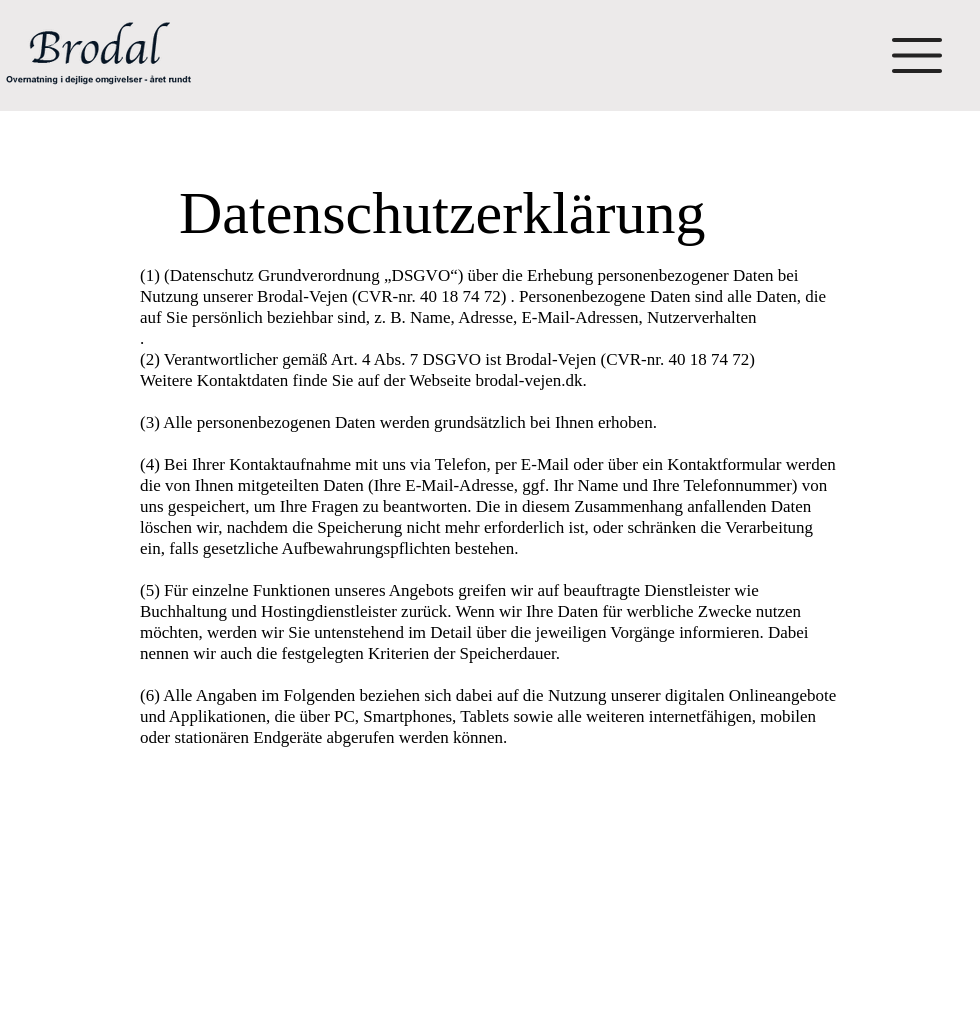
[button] (917, 55)
